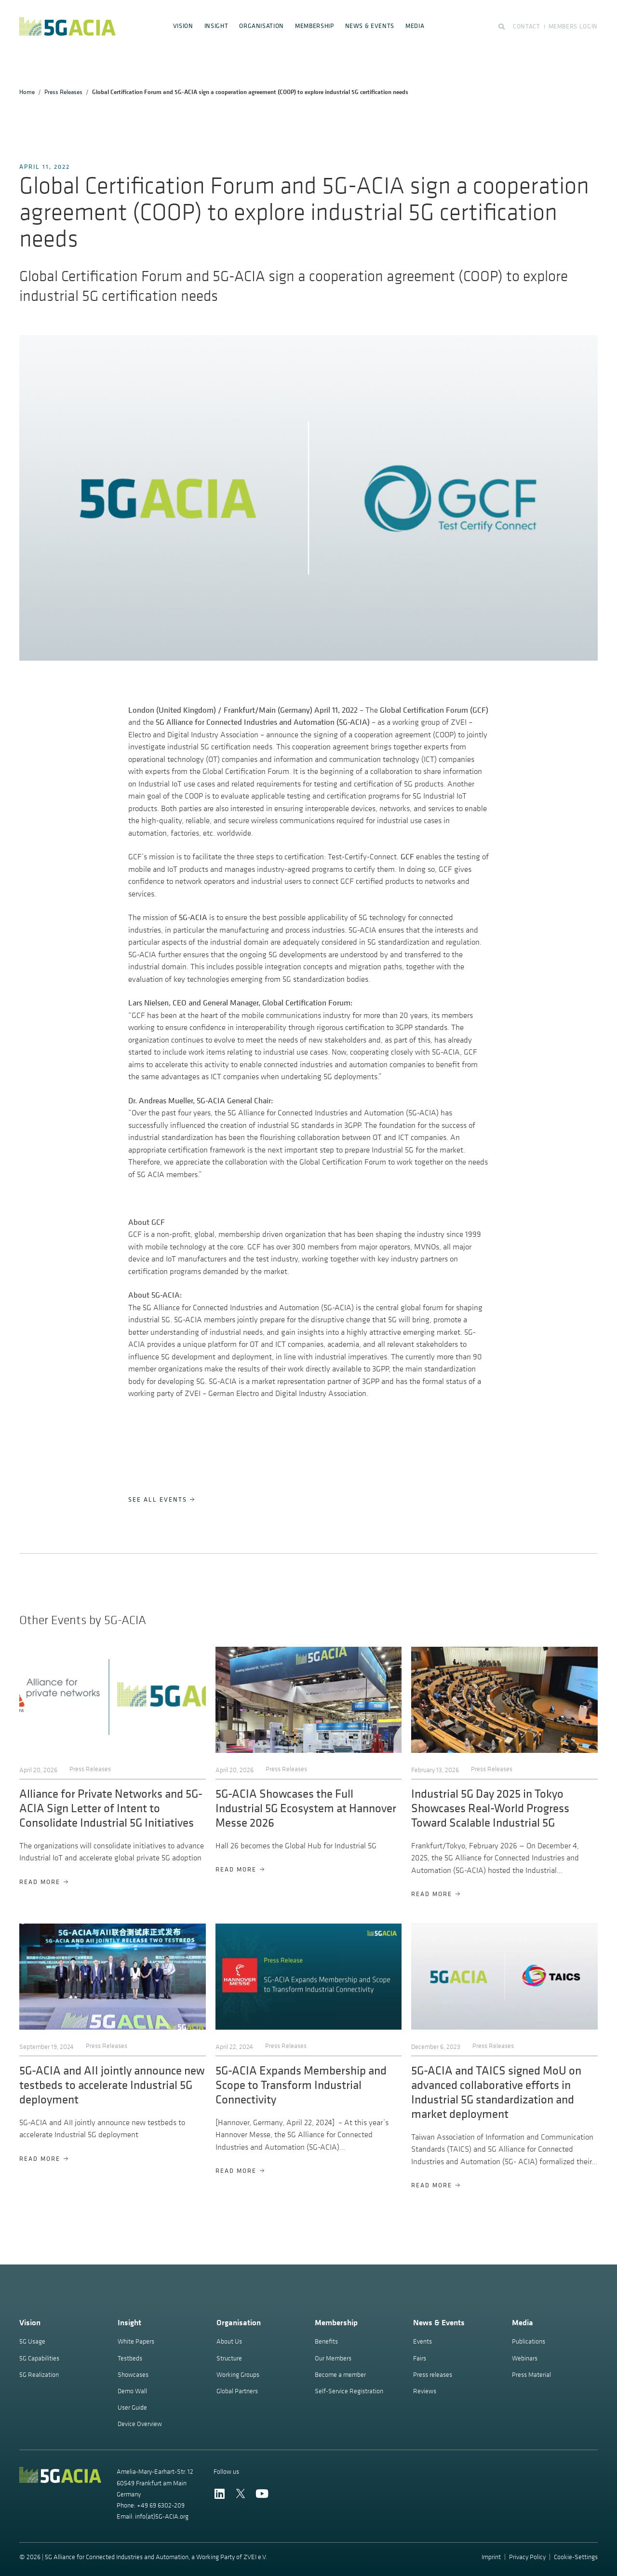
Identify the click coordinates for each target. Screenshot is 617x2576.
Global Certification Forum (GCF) (434, 710)
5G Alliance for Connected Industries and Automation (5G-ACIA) (263, 722)
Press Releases (63, 92)
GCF (407, 856)
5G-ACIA (193, 917)
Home (27, 92)
